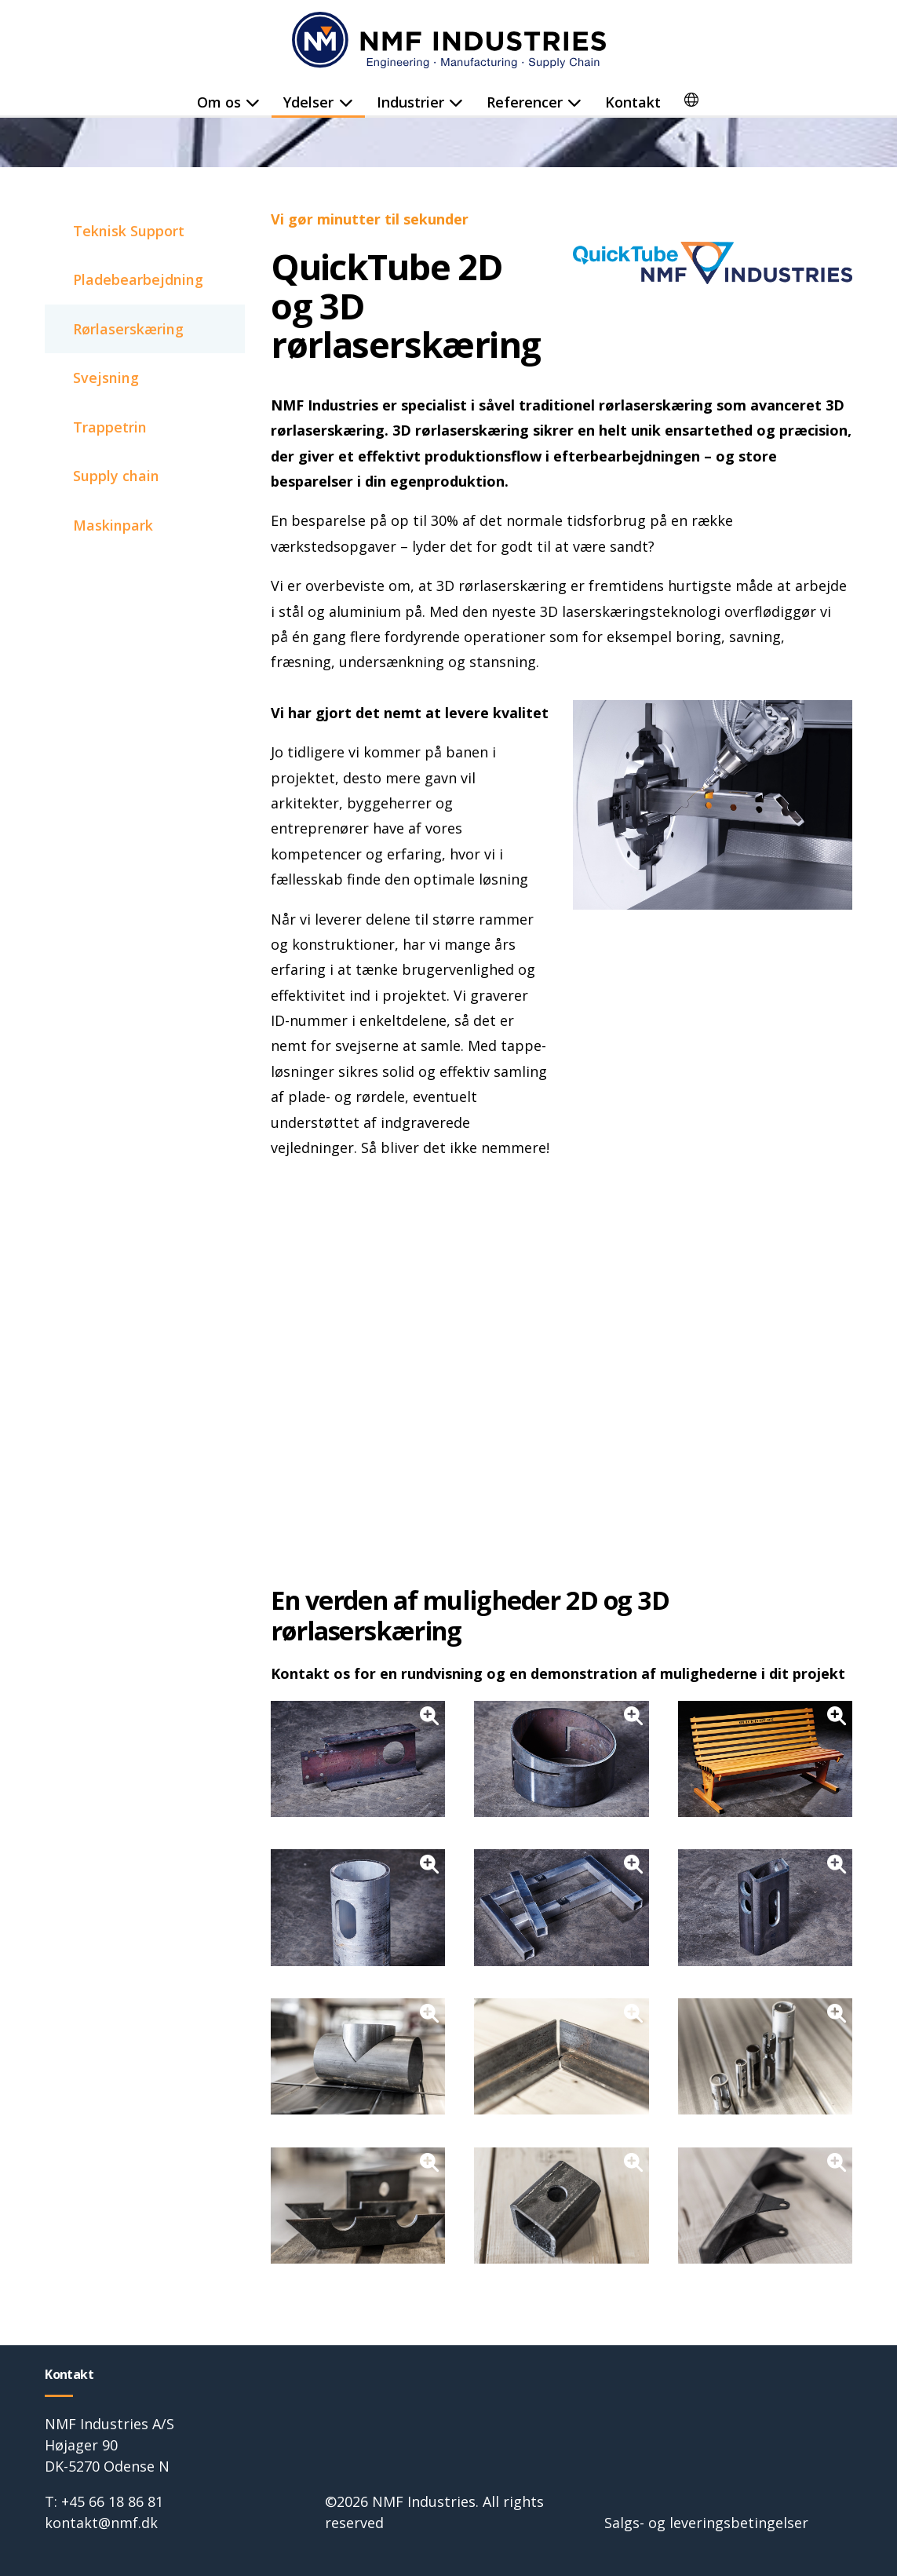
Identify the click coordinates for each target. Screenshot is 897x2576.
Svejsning (106, 379)
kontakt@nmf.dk (101, 2522)
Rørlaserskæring (128, 329)
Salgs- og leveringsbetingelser (706, 2522)
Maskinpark (113, 527)
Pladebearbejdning (138, 280)
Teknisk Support (128, 230)
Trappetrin (110, 428)
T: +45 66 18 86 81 (104, 2501)
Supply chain (116, 478)
